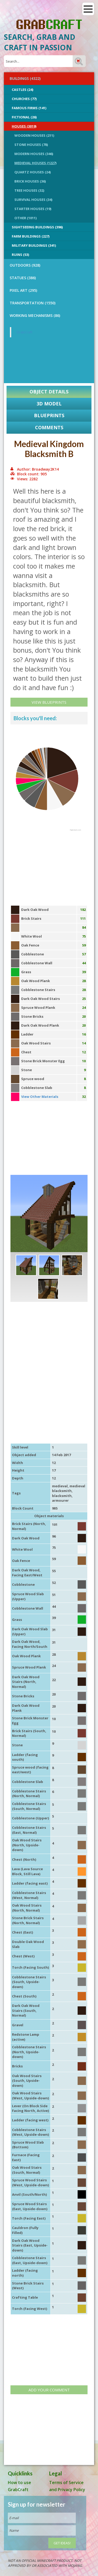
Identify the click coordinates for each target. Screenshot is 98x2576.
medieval (60, 1486)
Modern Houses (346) (33, 153)
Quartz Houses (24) (32, 172)
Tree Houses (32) (29, 190)
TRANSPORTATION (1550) (32, 302)
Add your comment (49, 2389)
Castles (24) (22, 89)
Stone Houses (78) (31, 144)
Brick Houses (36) (30, 181)
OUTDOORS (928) (25, 265)
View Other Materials (39, 1096)
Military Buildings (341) (34, 245)
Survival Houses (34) (33, 199)
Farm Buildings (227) (30, 236)
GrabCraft (24, 332)
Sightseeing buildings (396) (37, 227)
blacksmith (62, 1495)
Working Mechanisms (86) (35, 315)
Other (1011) (25, 218)
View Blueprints (49, 702)
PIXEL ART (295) (23, 290)
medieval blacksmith (68, 1488)
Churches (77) (24, 98)
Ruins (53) (20, 254)
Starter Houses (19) (32, 208)
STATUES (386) (23, 277)
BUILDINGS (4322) (25, 78)
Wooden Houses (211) (34, 135)
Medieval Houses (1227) (35, 163)
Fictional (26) (24, 117)
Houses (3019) (24, 126)
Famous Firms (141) (29, 108)
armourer (60, 1500)
